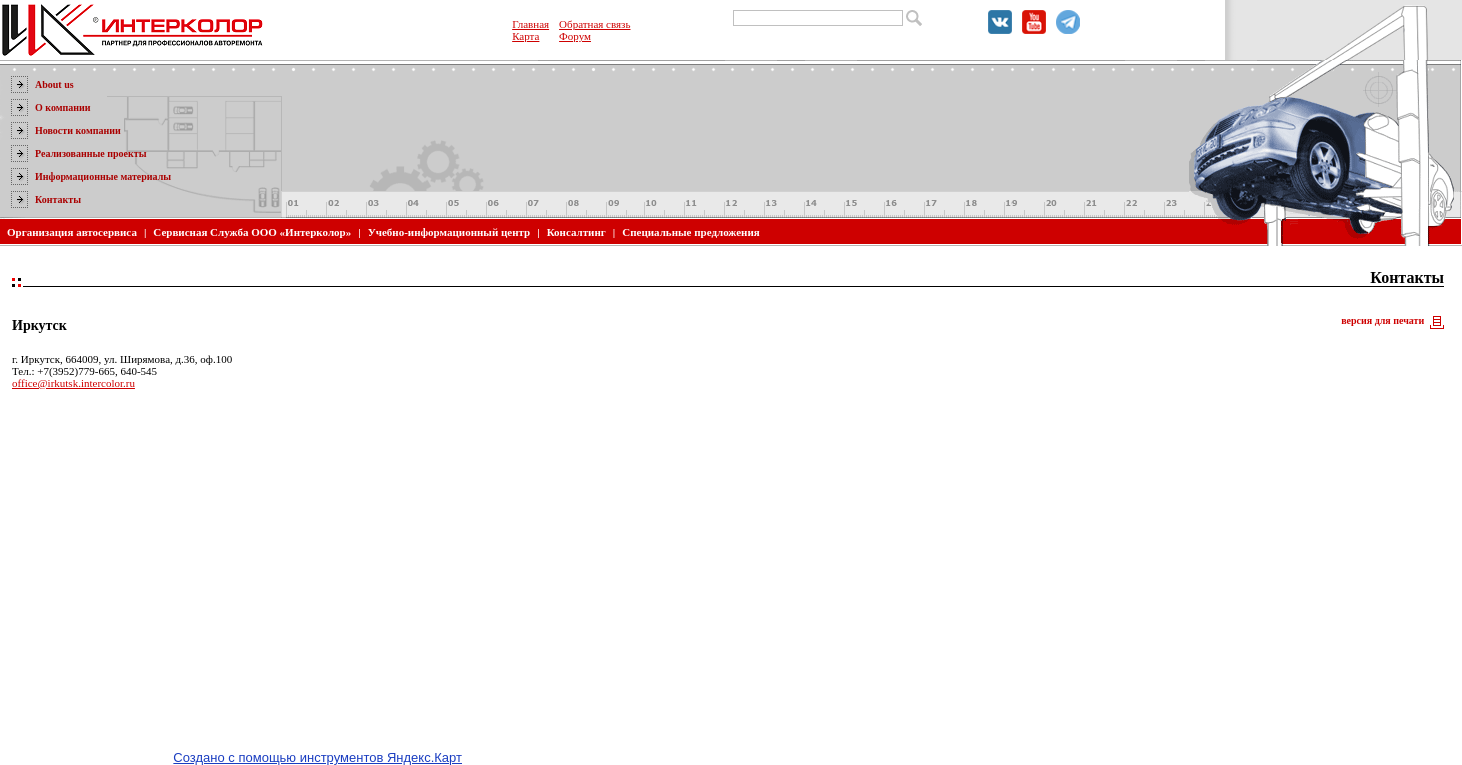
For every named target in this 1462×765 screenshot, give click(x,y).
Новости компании (78, 130)
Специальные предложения (690, 232)
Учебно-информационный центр (449, 232)
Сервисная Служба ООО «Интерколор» (252, 232)
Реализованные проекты (91, 153)
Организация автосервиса (72, 232)
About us (54, 84)
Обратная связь (594, 24)
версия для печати (1382, 320)
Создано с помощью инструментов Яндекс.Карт (317, 757)
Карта (525, 36)
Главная (530, 24)
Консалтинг (576, 232)
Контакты (58, 199)
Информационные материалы (103, 176)
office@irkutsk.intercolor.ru (73, 383)
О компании (63, 107)
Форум (575, 36)
